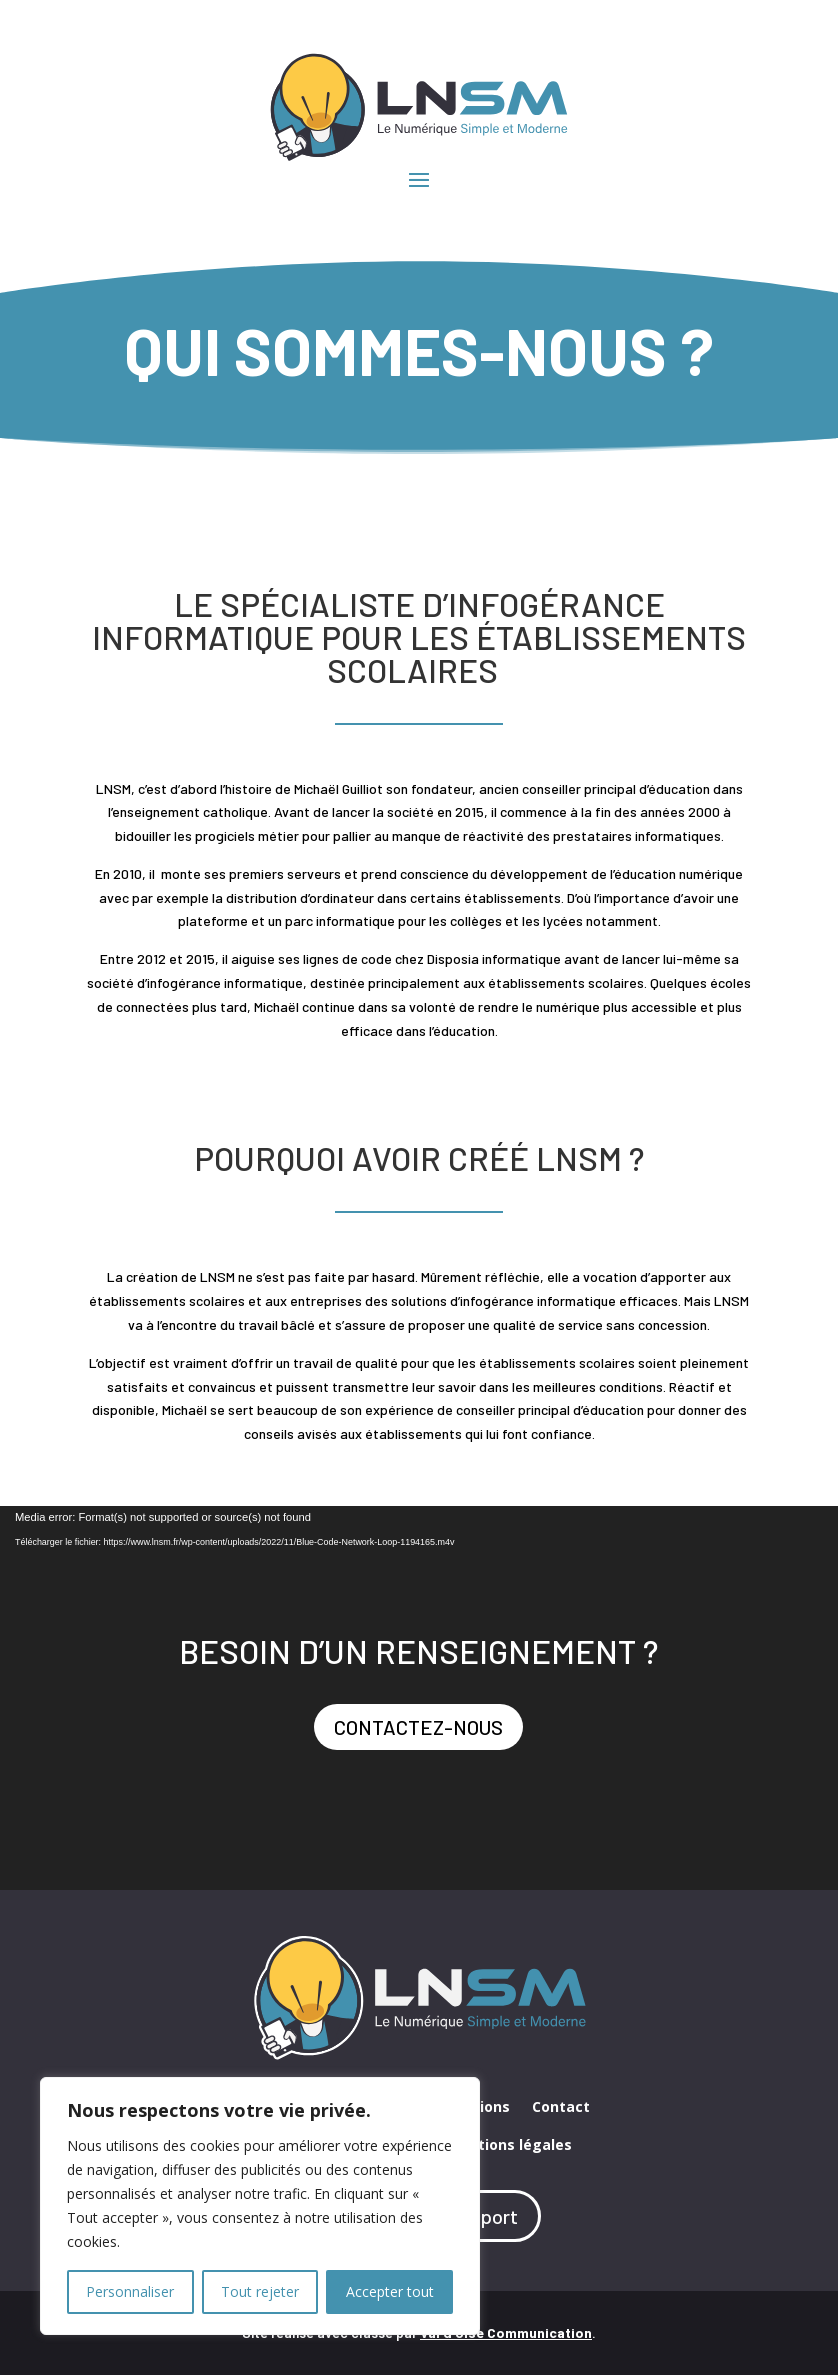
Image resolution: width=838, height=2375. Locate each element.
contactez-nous (418, 1727)
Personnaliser (130, 2291)
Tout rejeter (260, 2291)
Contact (561, 2108)
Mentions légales (509, 2146)
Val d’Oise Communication (506, 2332)
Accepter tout (390, 2291)
